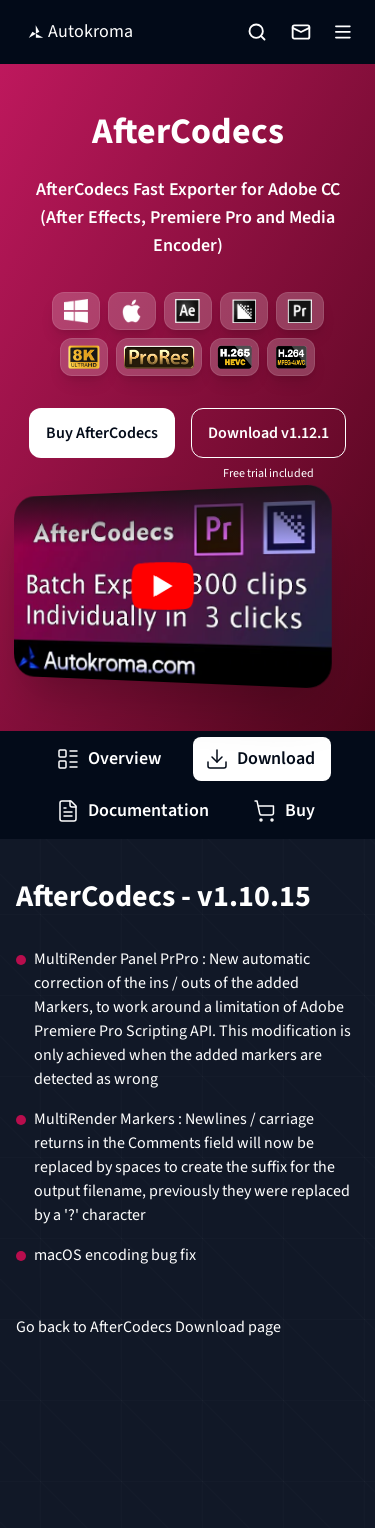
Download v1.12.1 (268, 433)
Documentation (132, 810)
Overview (108, 758)
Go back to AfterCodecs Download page (148, 1327)
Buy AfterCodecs (102, 433)
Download (260, 758)
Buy (284, 810)
